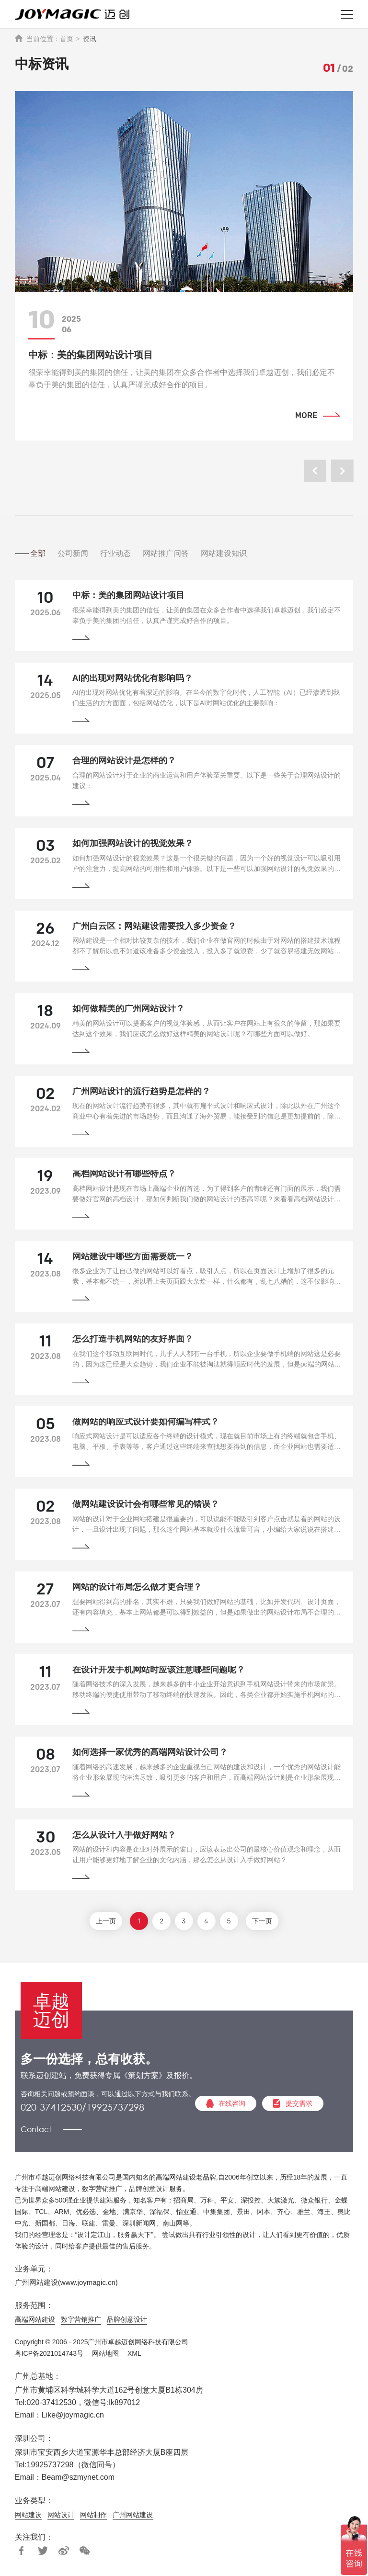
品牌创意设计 (127, 2323)
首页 (66, 39)
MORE (306, 416)
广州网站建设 (133, 2518)
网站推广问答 (181, 553)
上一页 (101, 1924)
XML (134, 2357)
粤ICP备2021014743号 (49, 2357)
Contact (36, 2132)
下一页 (267, 1924)
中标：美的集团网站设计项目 (90, 355)
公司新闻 (81, 553)
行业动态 (127, 553)
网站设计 (60, 2518)
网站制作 (93, 2518)
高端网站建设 (35, 2323)
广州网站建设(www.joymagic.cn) (66, 2286)
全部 (42, 553)
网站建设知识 (242, 553)
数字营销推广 (81, 2323)
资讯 (89, 39)
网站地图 (105, 2357)
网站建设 (28, 2518)
